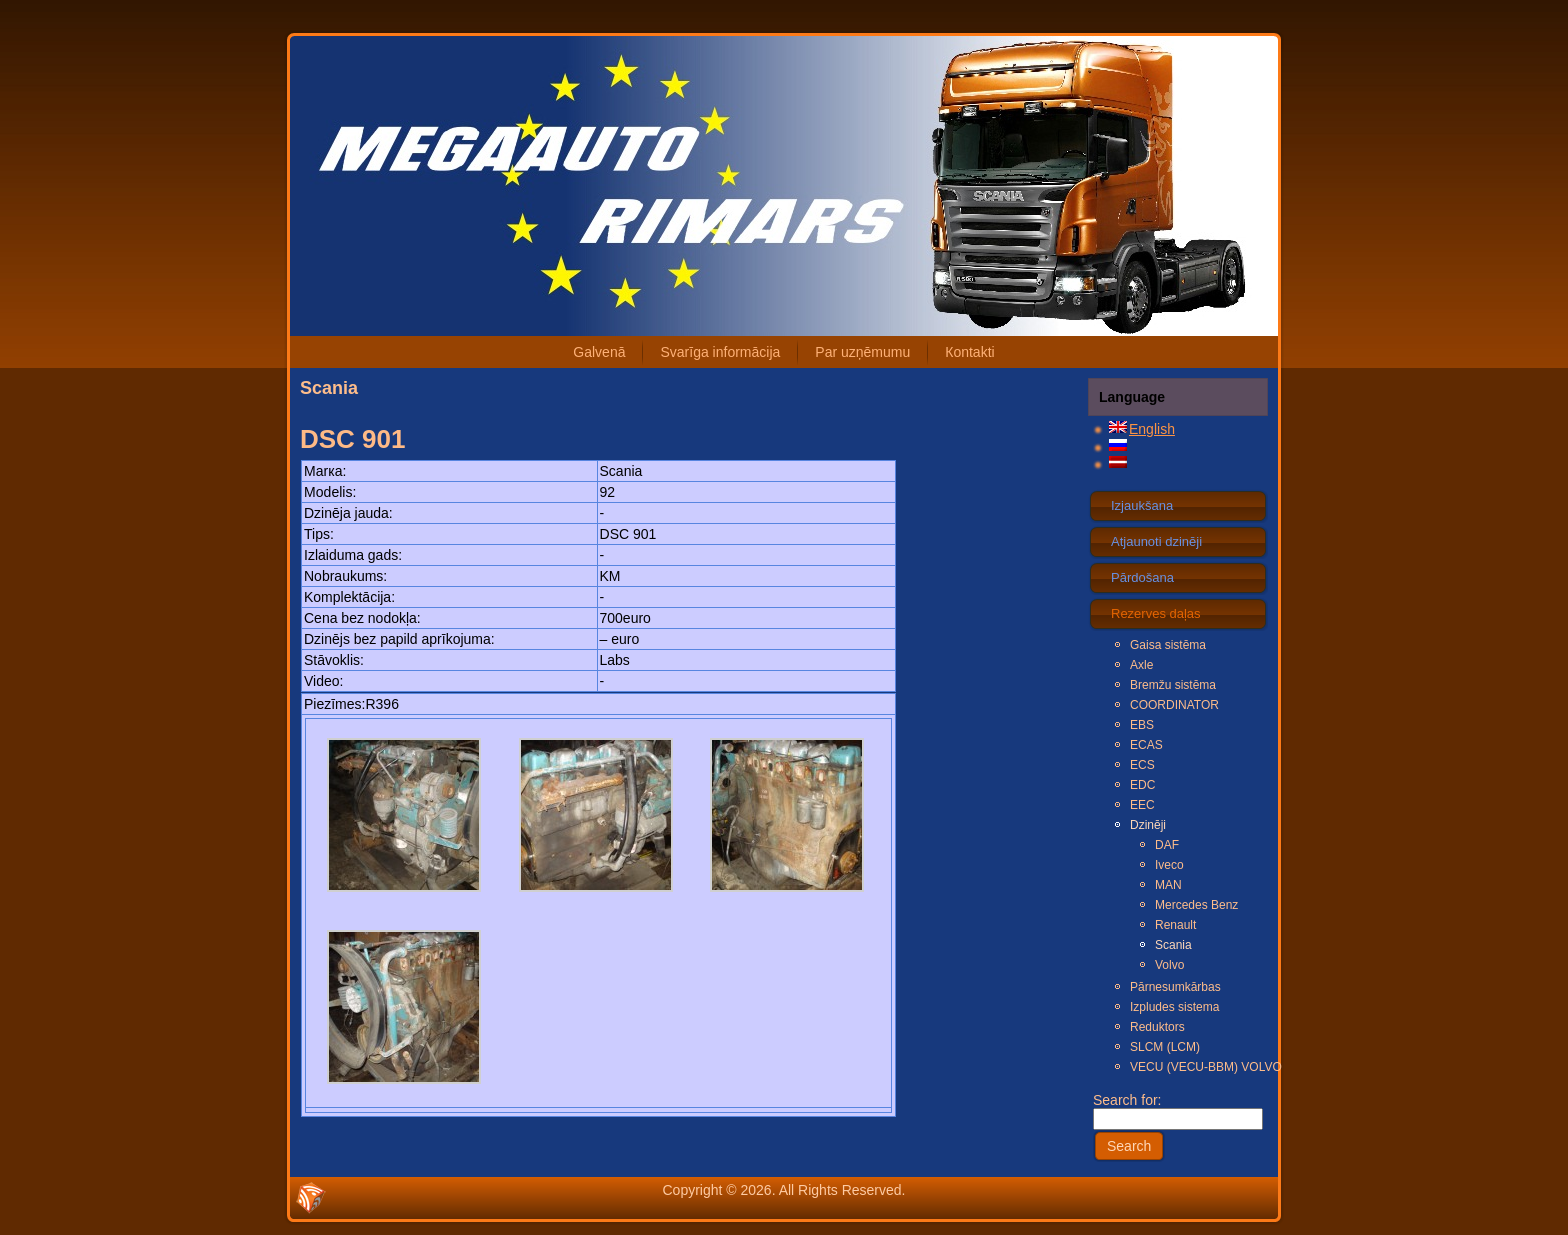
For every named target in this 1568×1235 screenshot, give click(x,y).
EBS (1142, 725)
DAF (1167, 845)
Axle (1141, 665)
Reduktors (1157, 1027)
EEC (1142, 805)
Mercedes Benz (1196, 905)
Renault (1175, 925)
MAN (1168, 885)
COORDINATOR (1174, 705)
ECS (1142, 765)
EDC (1142, 785)
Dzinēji (1148, 825)
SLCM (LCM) (1165, 1047)
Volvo (1169, 965)
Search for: (1178, 1109)
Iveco (1169, 865)
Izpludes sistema (1174, 1007)
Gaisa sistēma (1168, 645)
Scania (1173, 945)
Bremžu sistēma (1173, 685)
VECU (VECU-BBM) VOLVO (1198, 1067)
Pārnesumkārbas (1175, 987)
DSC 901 (353, 439)
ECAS (1146, 745)
